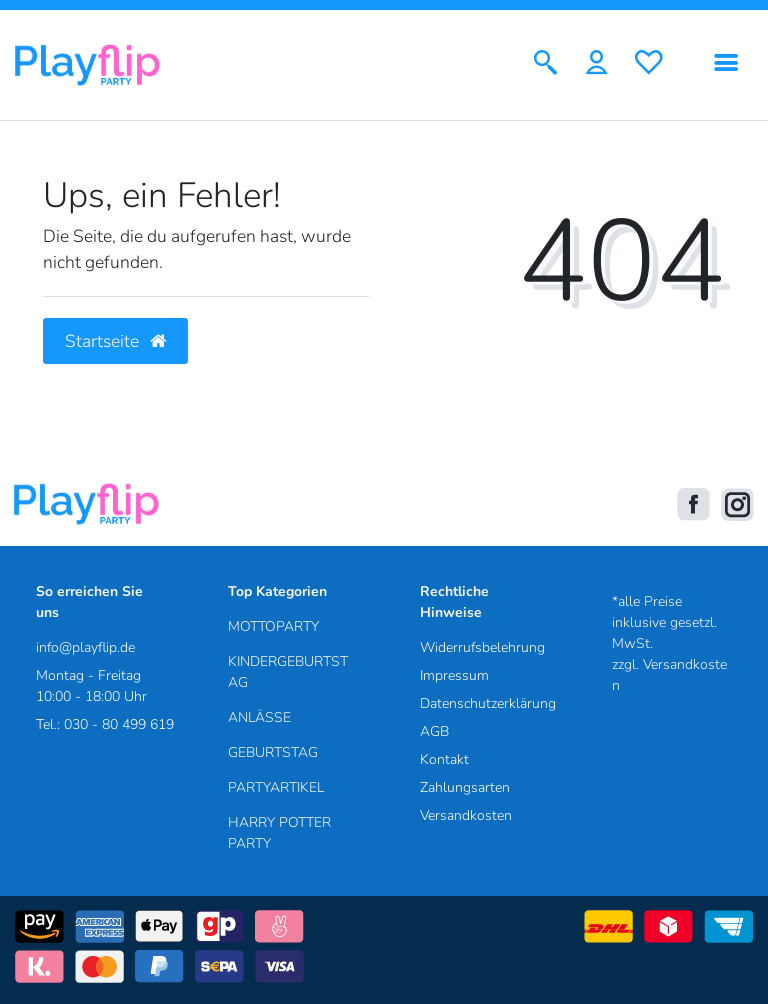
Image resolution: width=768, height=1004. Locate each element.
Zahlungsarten (465, 787)
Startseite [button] (115, 341)
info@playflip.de (85, 647)
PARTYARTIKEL (276, 787)
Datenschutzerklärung (488, 703)
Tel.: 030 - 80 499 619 (105, 724)
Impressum (454, 675)
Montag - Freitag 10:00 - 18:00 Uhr (91, 686)
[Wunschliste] (649, 64)
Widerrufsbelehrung (482, 647)
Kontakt (444, 759)
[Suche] (545, 64)
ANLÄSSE (259, 717)
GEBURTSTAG (273, 752)
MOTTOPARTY (273, 626)
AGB (434, 731)
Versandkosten (466, 815)
